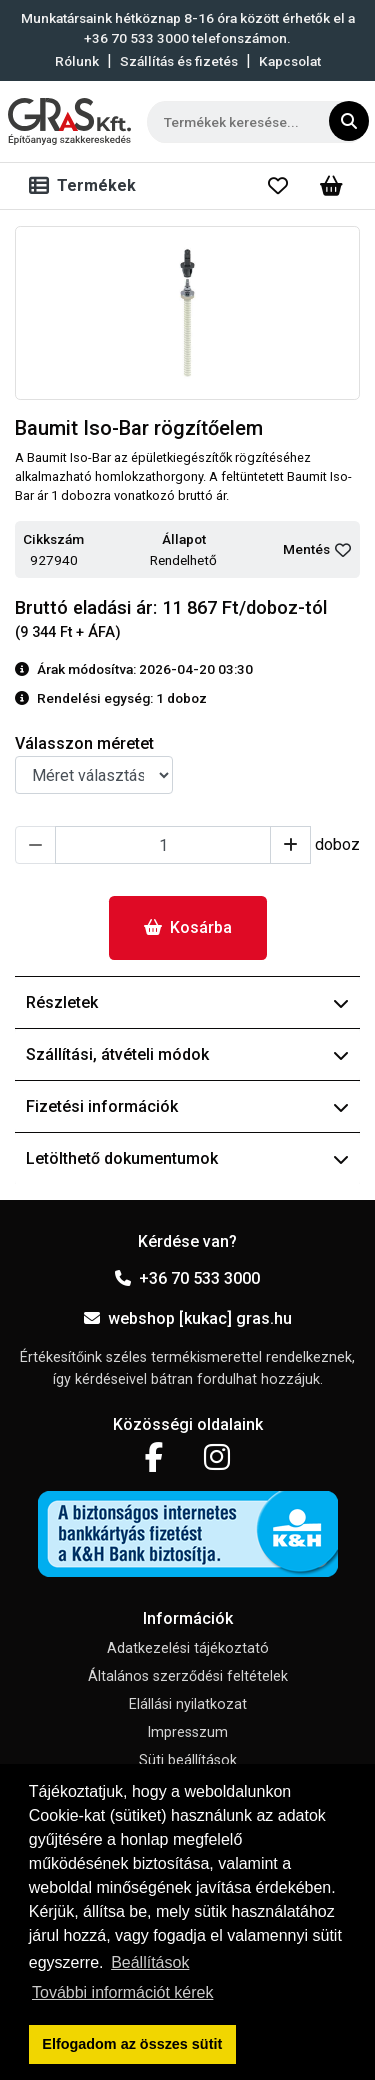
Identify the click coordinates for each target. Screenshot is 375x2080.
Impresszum (187, 1732)
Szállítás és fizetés (179, 61)
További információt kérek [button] (122, 1992)
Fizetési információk (187, 1106)
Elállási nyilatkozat (188, 1704)
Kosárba (188, 927)
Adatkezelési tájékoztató (188, 1648)
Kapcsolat (290, 61)
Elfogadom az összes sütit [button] (132, 2044)
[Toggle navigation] (86, 186)
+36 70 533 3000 (187, 1278)
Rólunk (77, 61)
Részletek (187, 1002)
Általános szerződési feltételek (188, 1676)
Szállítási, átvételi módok (187, 1054)
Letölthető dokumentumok (187, 1158)
